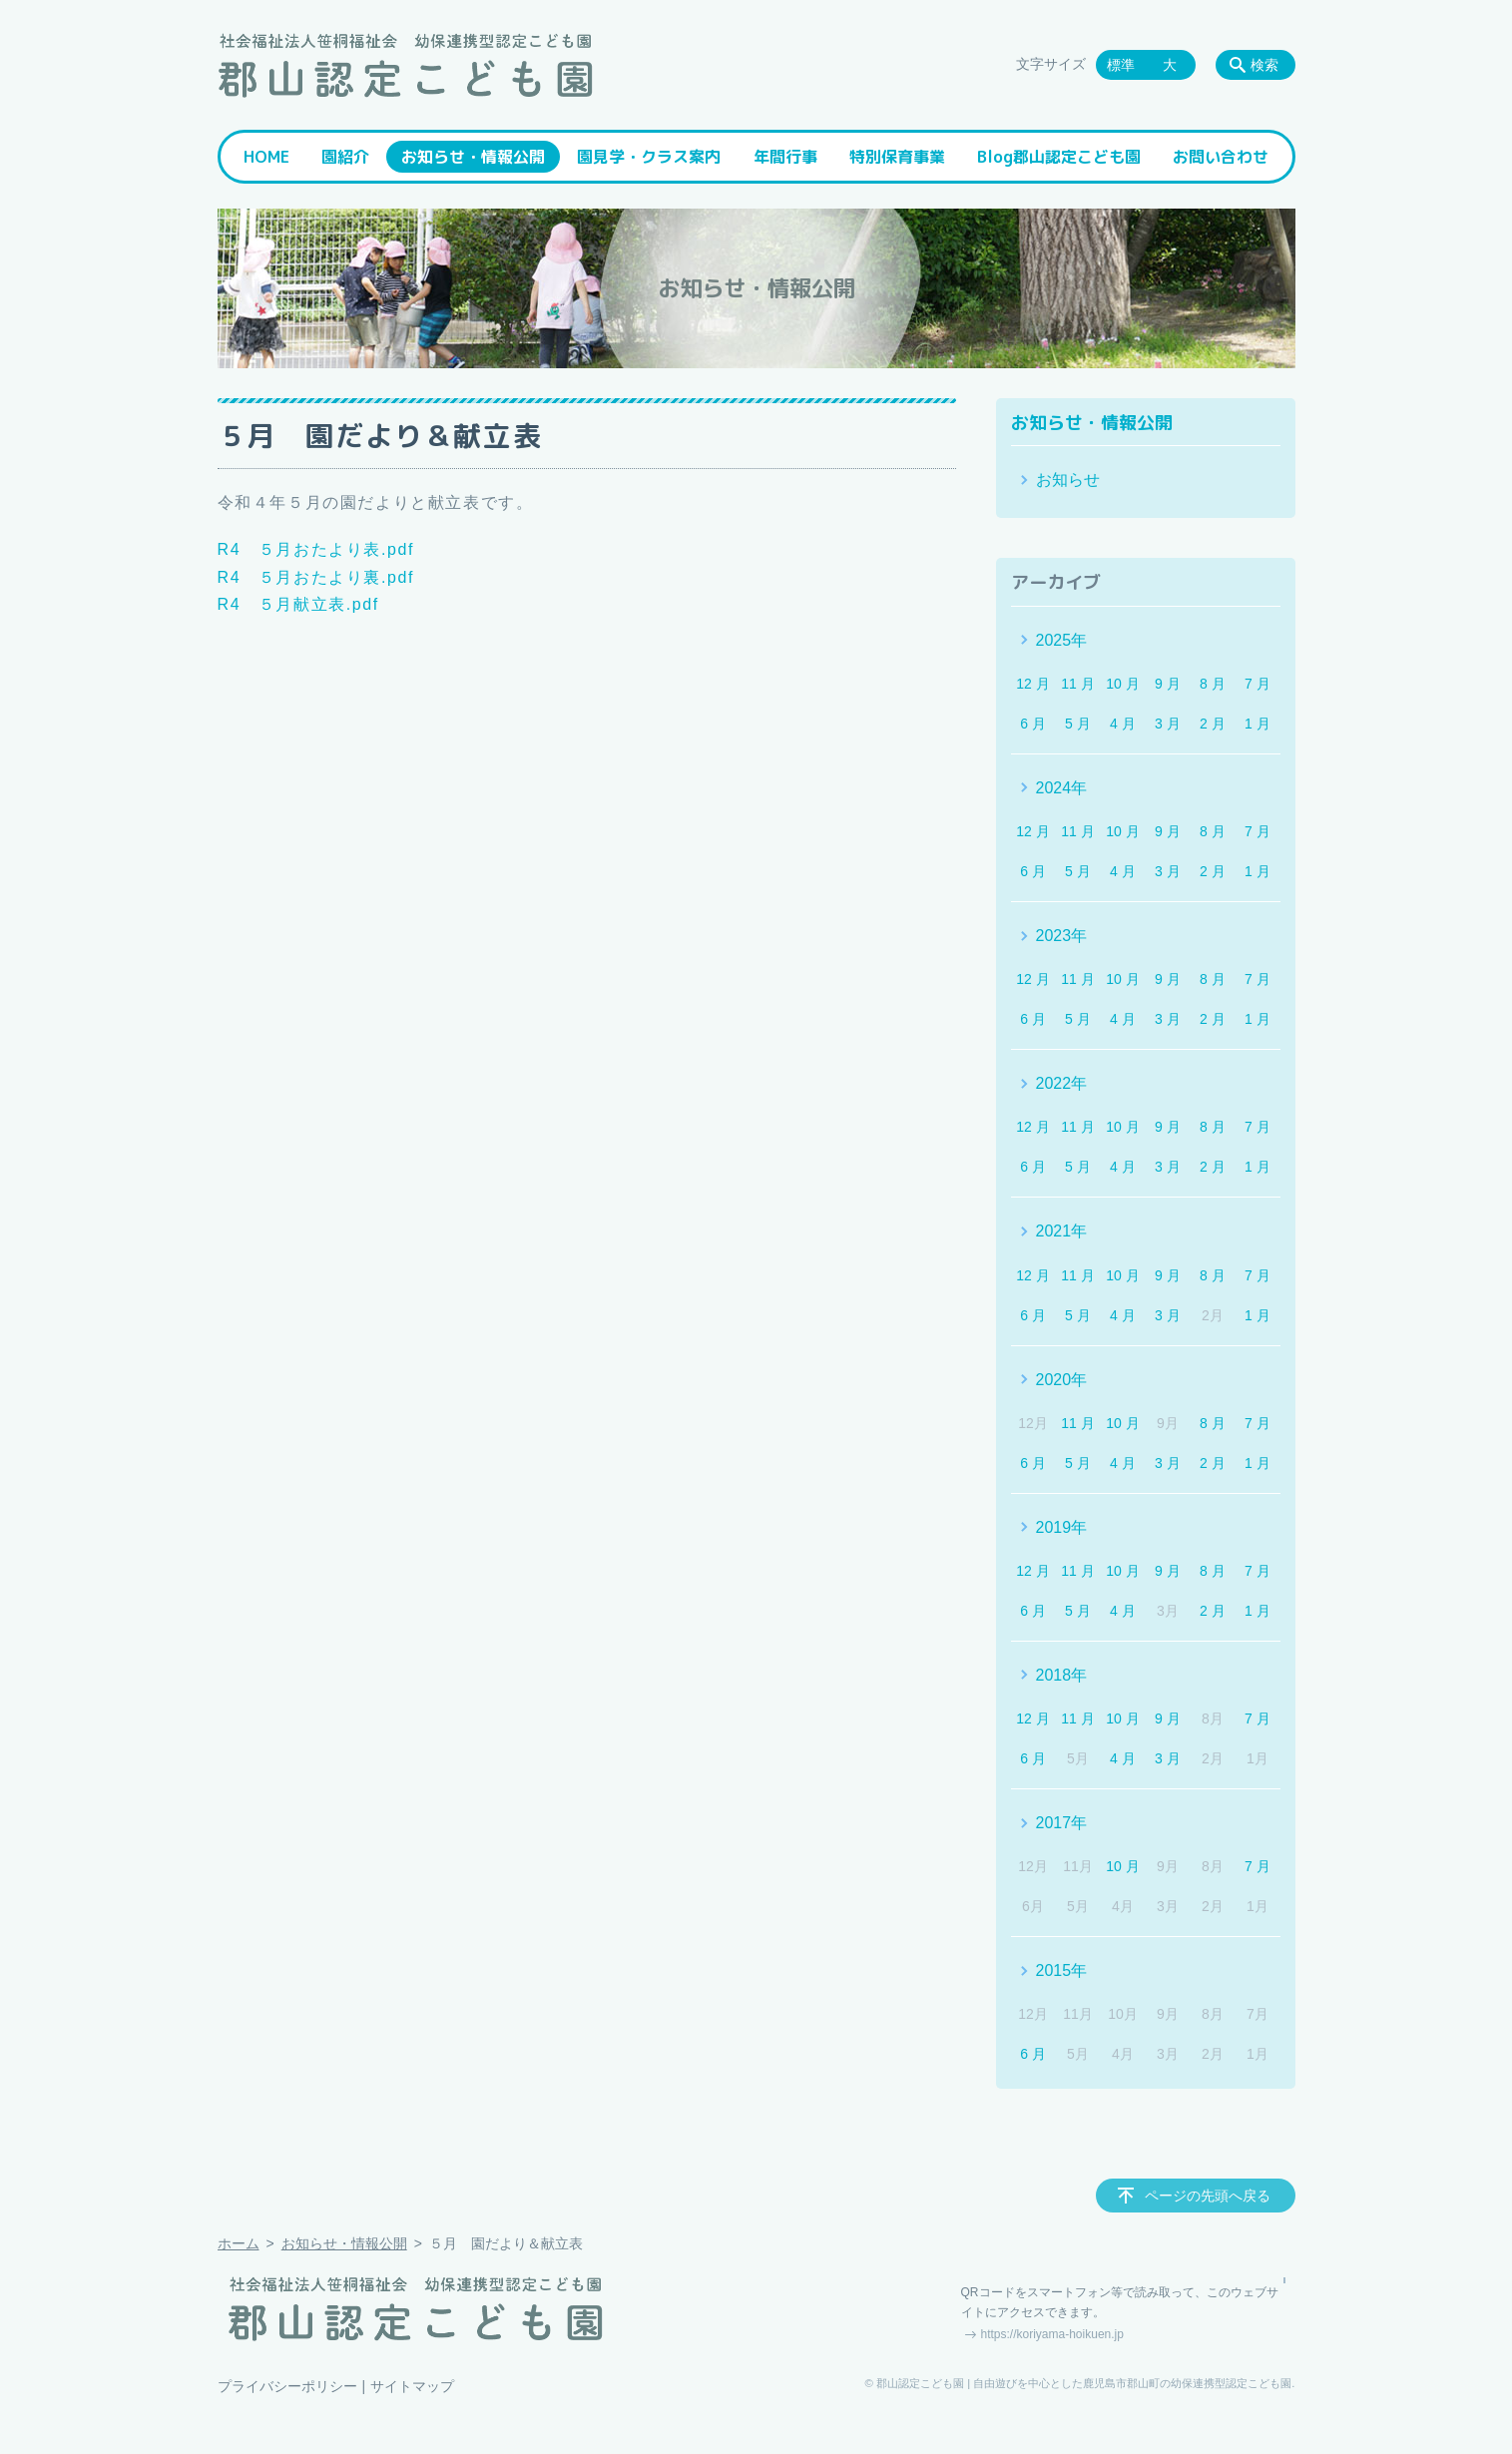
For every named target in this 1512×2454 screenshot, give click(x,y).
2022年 (1062, 1083)
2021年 (1062, 1231)
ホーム (238, 2243)
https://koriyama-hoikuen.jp (1052, 2334)
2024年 (1062, 787)
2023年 (1062, 935)
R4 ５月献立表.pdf (298, 604)
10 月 (1122, 684)
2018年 (1062, 1675)
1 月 (1257, 724)
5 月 (1078, 724)
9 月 (1168, 684)
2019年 (1062, 1527)
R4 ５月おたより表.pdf (316, 549)
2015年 (1062, 1970)
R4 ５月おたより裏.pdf (316, 577)
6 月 (1033, 724)
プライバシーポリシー (287, 2386)
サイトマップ (412, 2386)
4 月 (1123, 724)
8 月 (1213, 684)
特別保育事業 (897, 157)
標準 (1121, 65)
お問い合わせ (1220, 157)
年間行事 (785, 157)
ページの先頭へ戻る (1207, 2196)
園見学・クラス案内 (649, 157)
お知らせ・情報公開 (473, 157)
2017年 (1062, 1822)
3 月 (1168, 724)
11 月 (1077, 684)
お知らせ (1068, 479)
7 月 (1257, 684)
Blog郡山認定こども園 (1059, 157)
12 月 (1032, 684)
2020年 (1062, 1379)
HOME (266, 157)
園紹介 (345, 157)
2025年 (1062, 640)
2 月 (1213, 724)
